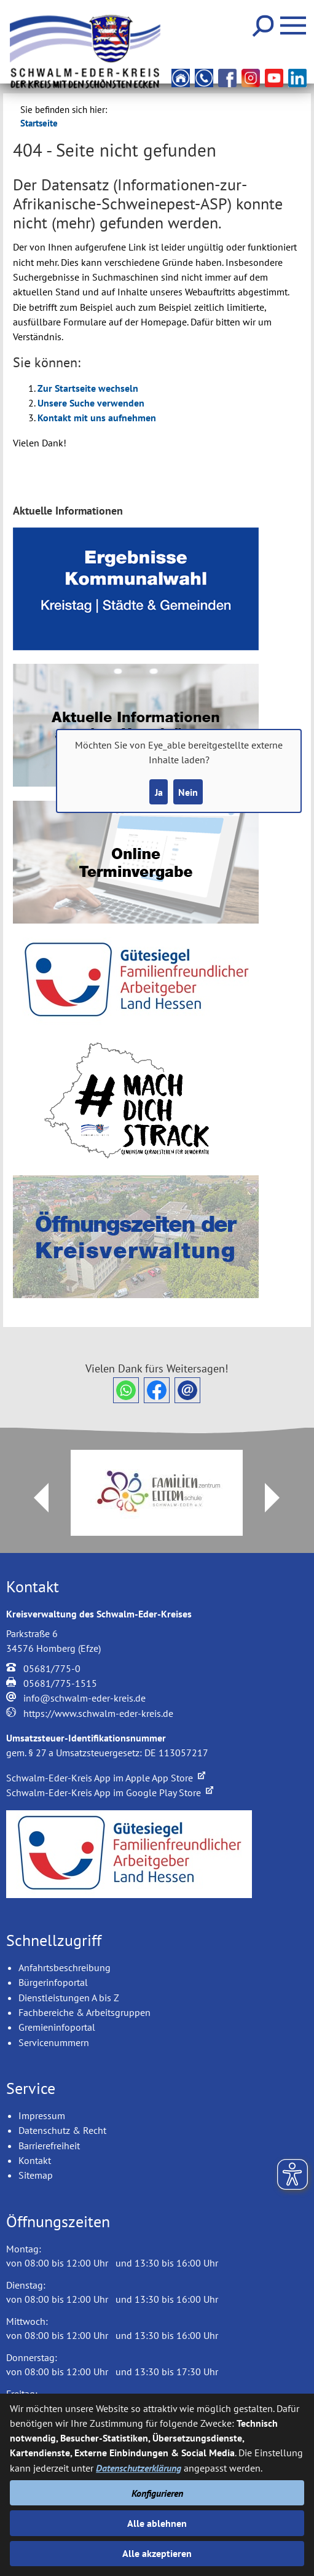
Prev (34, 1497)
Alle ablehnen (157, 2523)
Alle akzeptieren (157, 2553)
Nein (188, 792)
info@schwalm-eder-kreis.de (84, 1698)
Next (279, 1497)
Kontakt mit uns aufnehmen (96, 417)
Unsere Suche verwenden (90, 403)
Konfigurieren (157, 2493)
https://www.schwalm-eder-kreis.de (98, 1713)
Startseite (39, 123)
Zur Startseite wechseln (87, 388)
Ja (159, 792)
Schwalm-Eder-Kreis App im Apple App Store (105, 1778)
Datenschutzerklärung (138, 2468)
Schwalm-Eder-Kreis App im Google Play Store (109, 1792)
